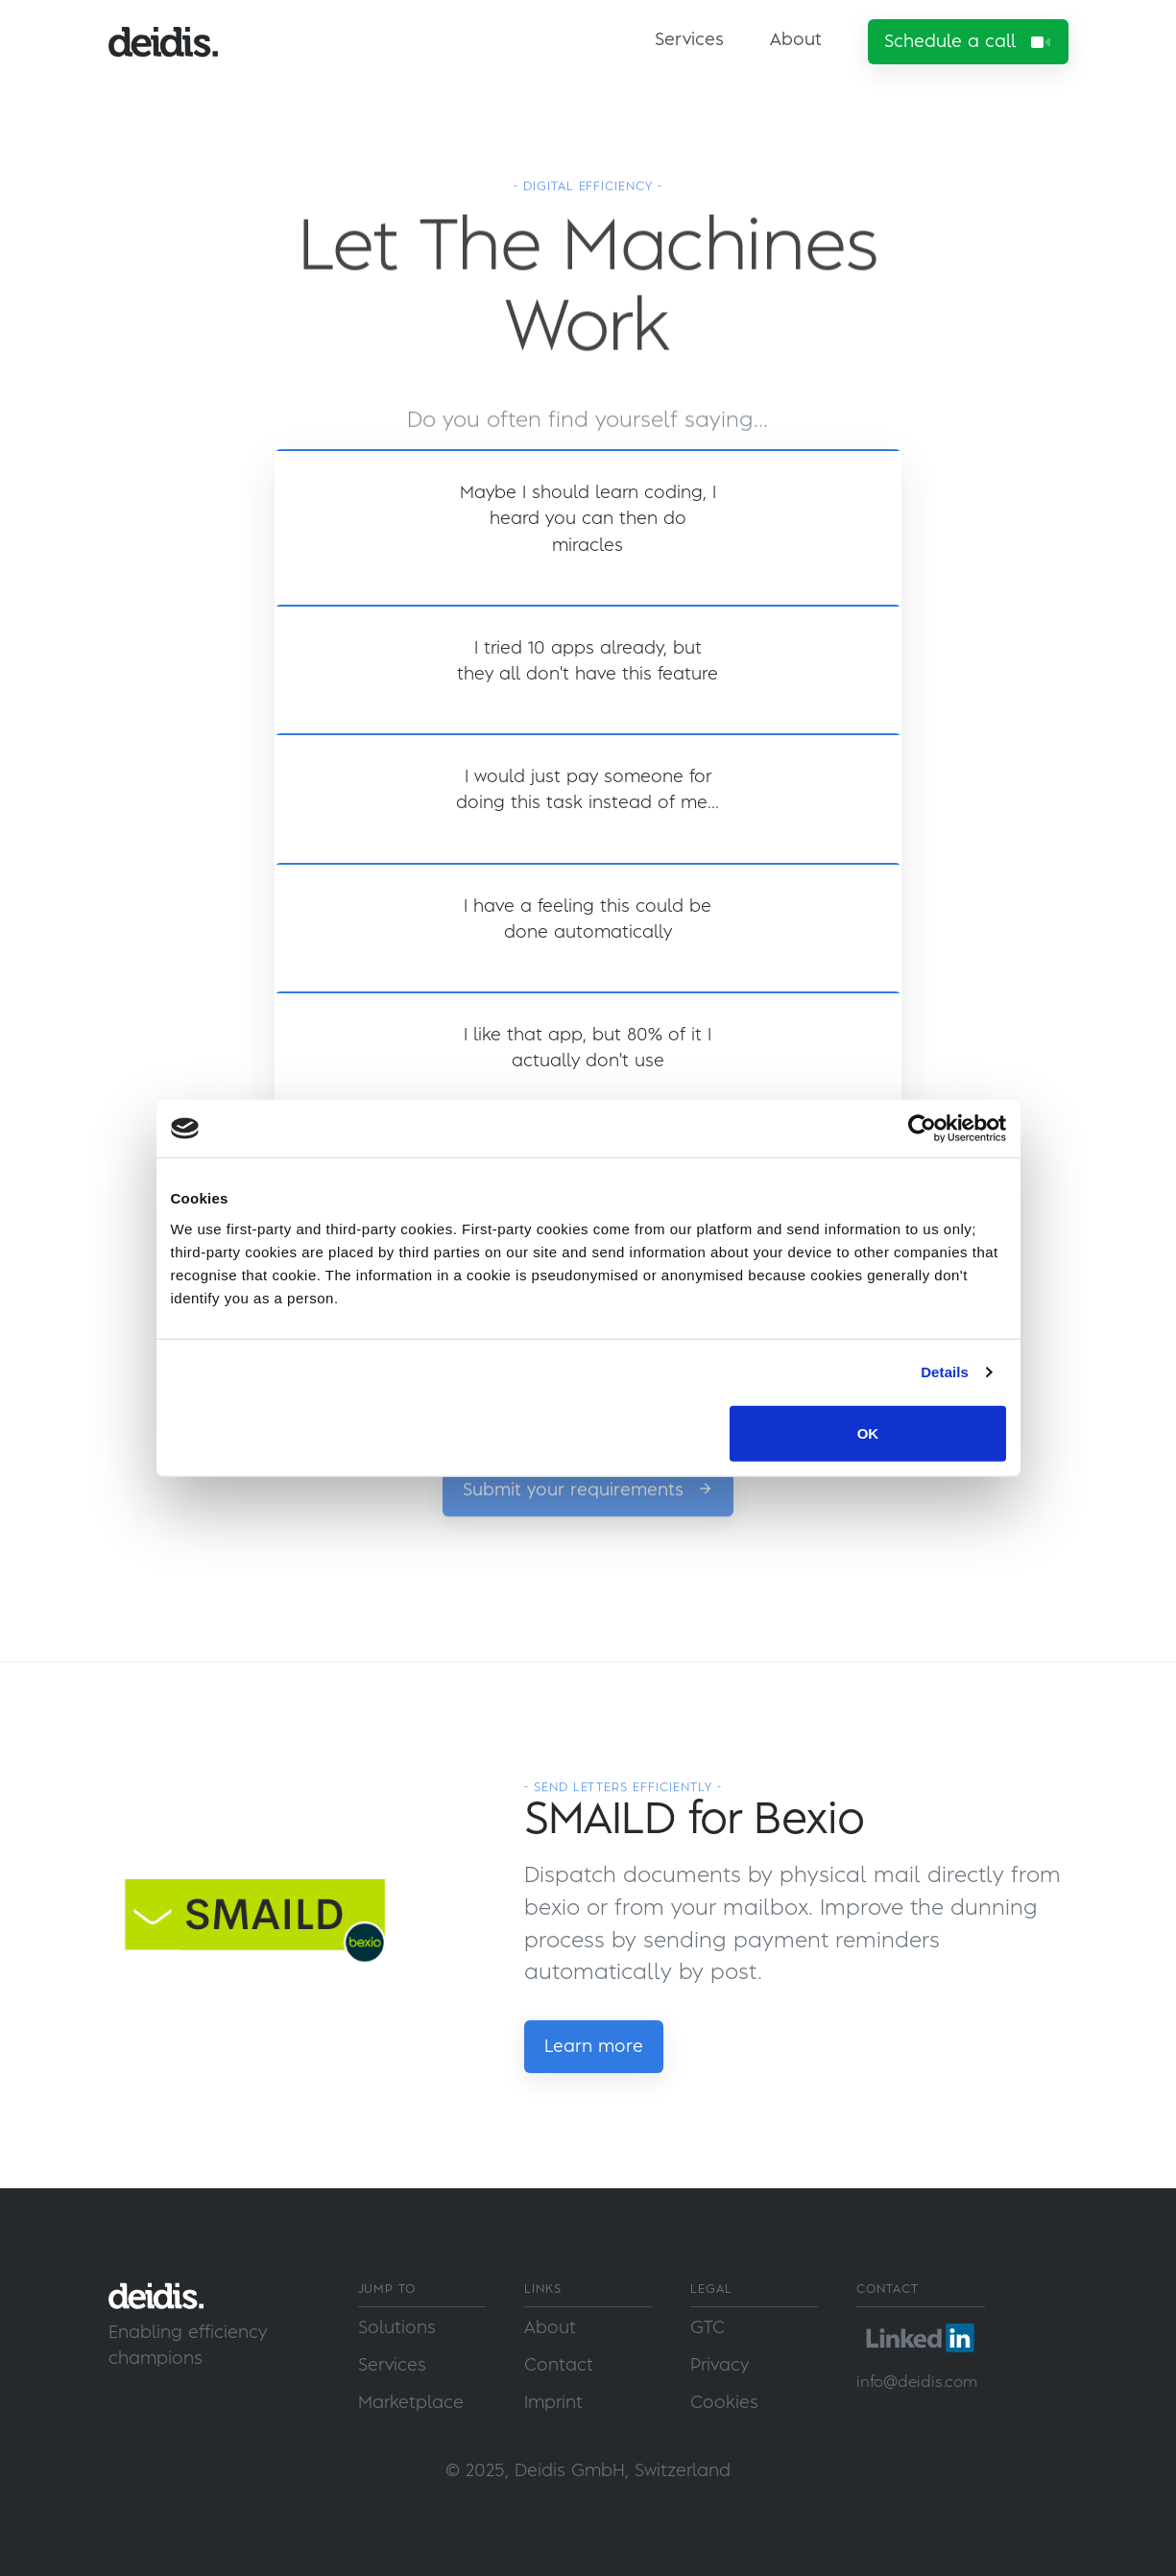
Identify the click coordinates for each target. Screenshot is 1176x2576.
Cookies (724, 2403)
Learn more (593, 2047)
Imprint (553, 2403)
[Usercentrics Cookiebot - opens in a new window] (922, 1128)
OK (868, 1432)
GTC (707, 2328)
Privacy (719, 2365)
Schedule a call (968, 42)
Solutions (397, 2328)
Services (689, 40)
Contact (558, 2365)
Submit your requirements (588, 1527)
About (796, 40)
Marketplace (411, 2403)
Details (945, 1372)
